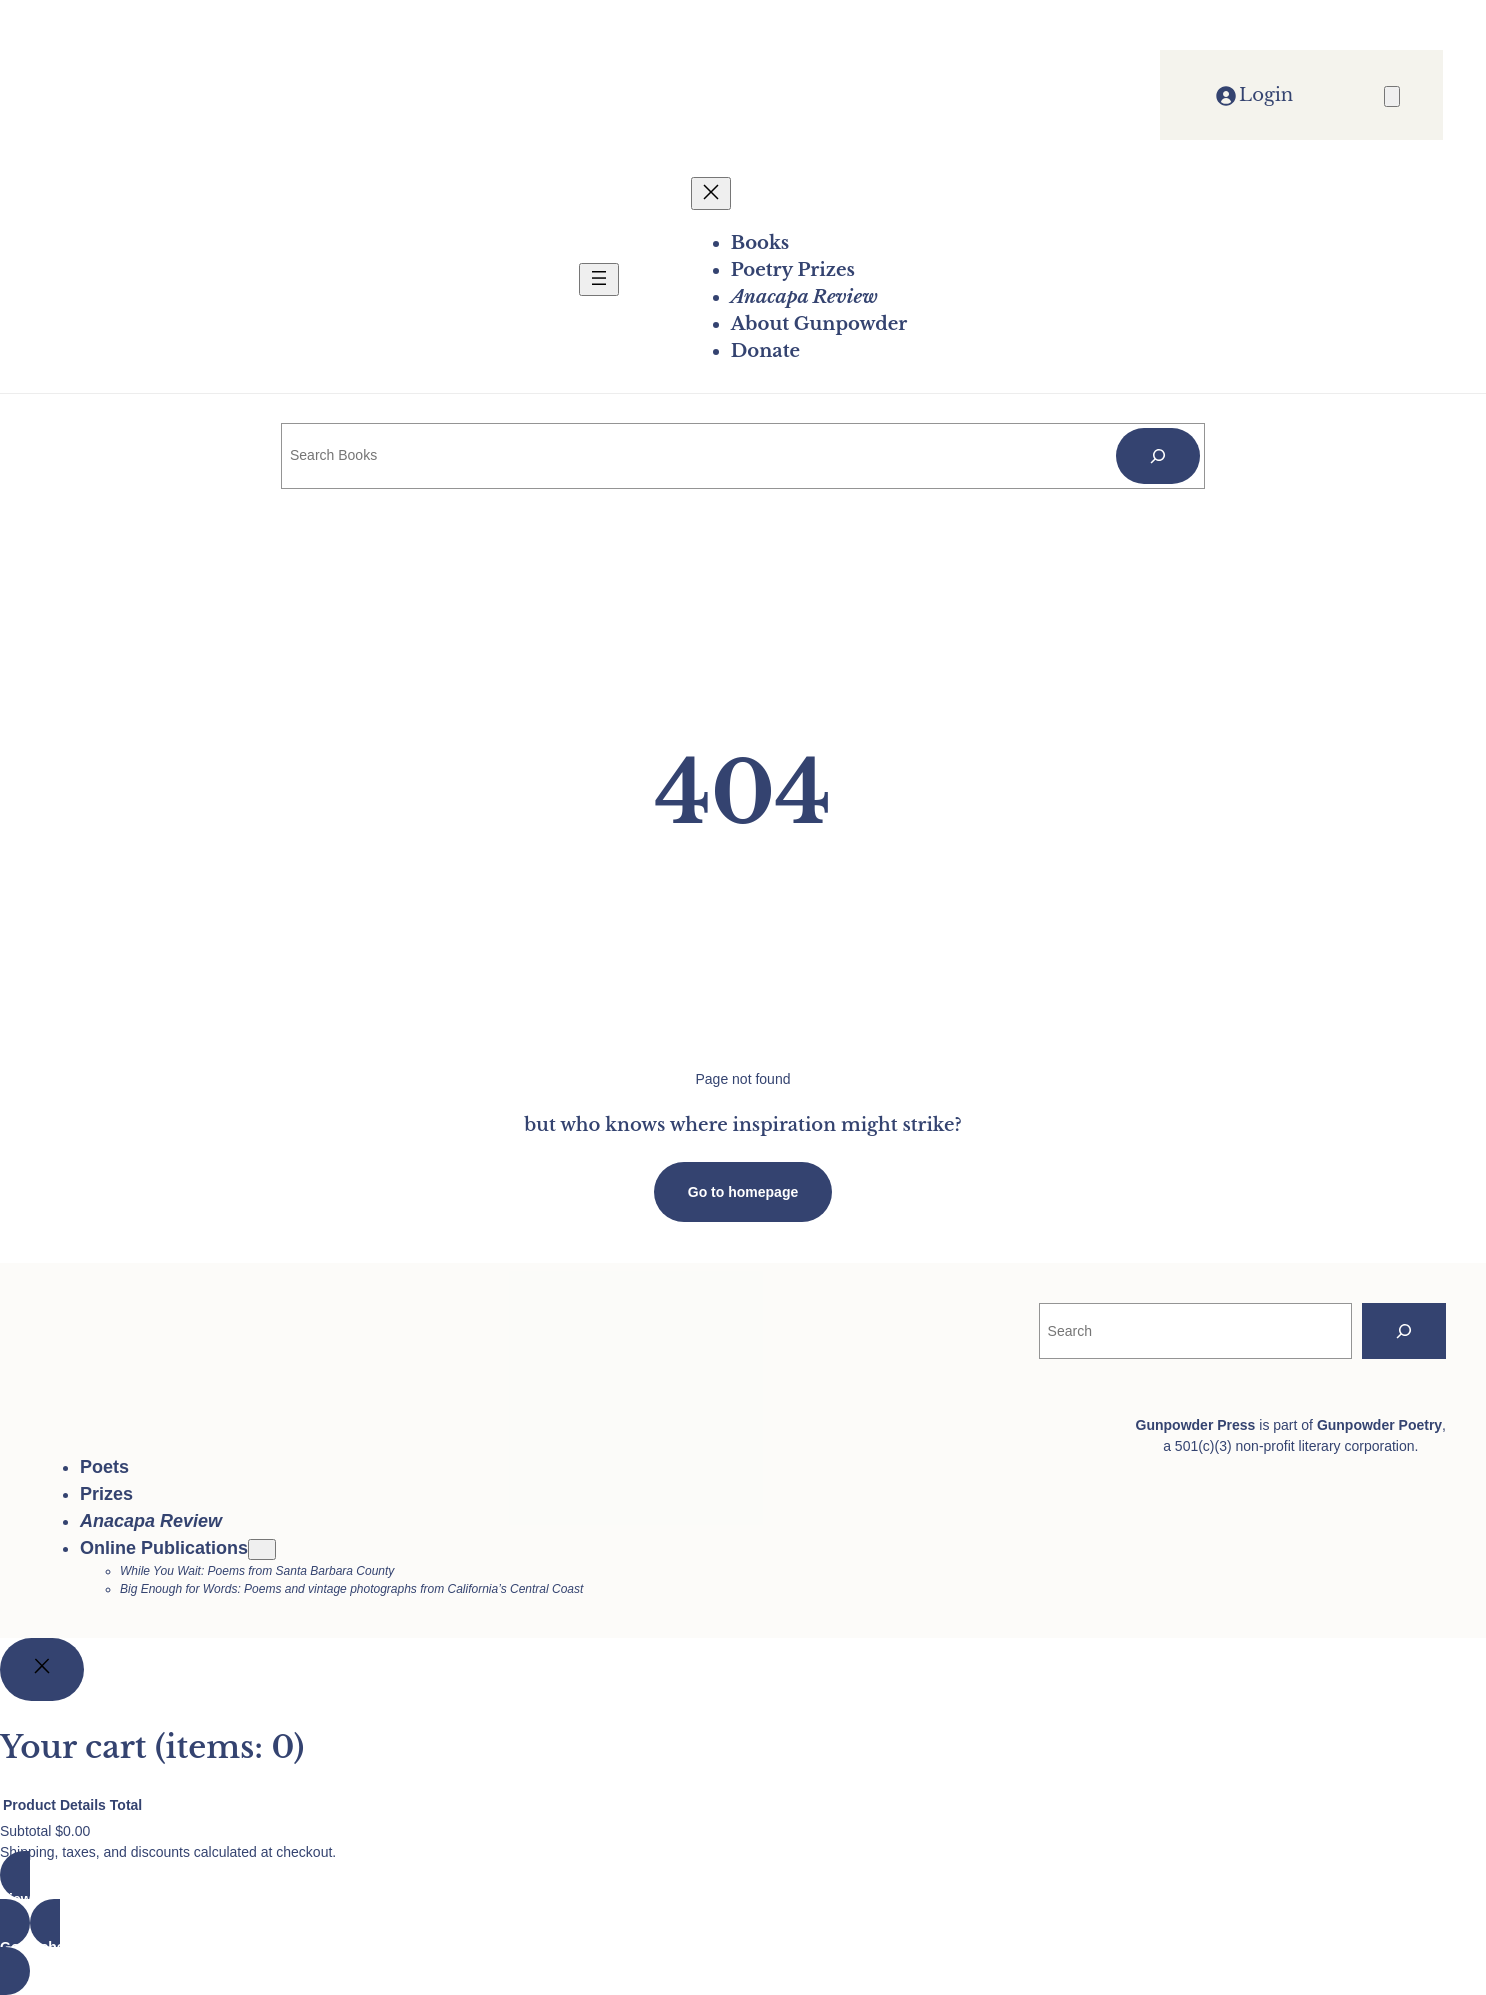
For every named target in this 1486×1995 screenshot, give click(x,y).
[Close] (42, 1669)
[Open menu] (599, 279)
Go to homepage (743, 1192)
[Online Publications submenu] (262, 1549)
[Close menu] (711, 193)
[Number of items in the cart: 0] (1392, 96)
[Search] (1158, 456)
